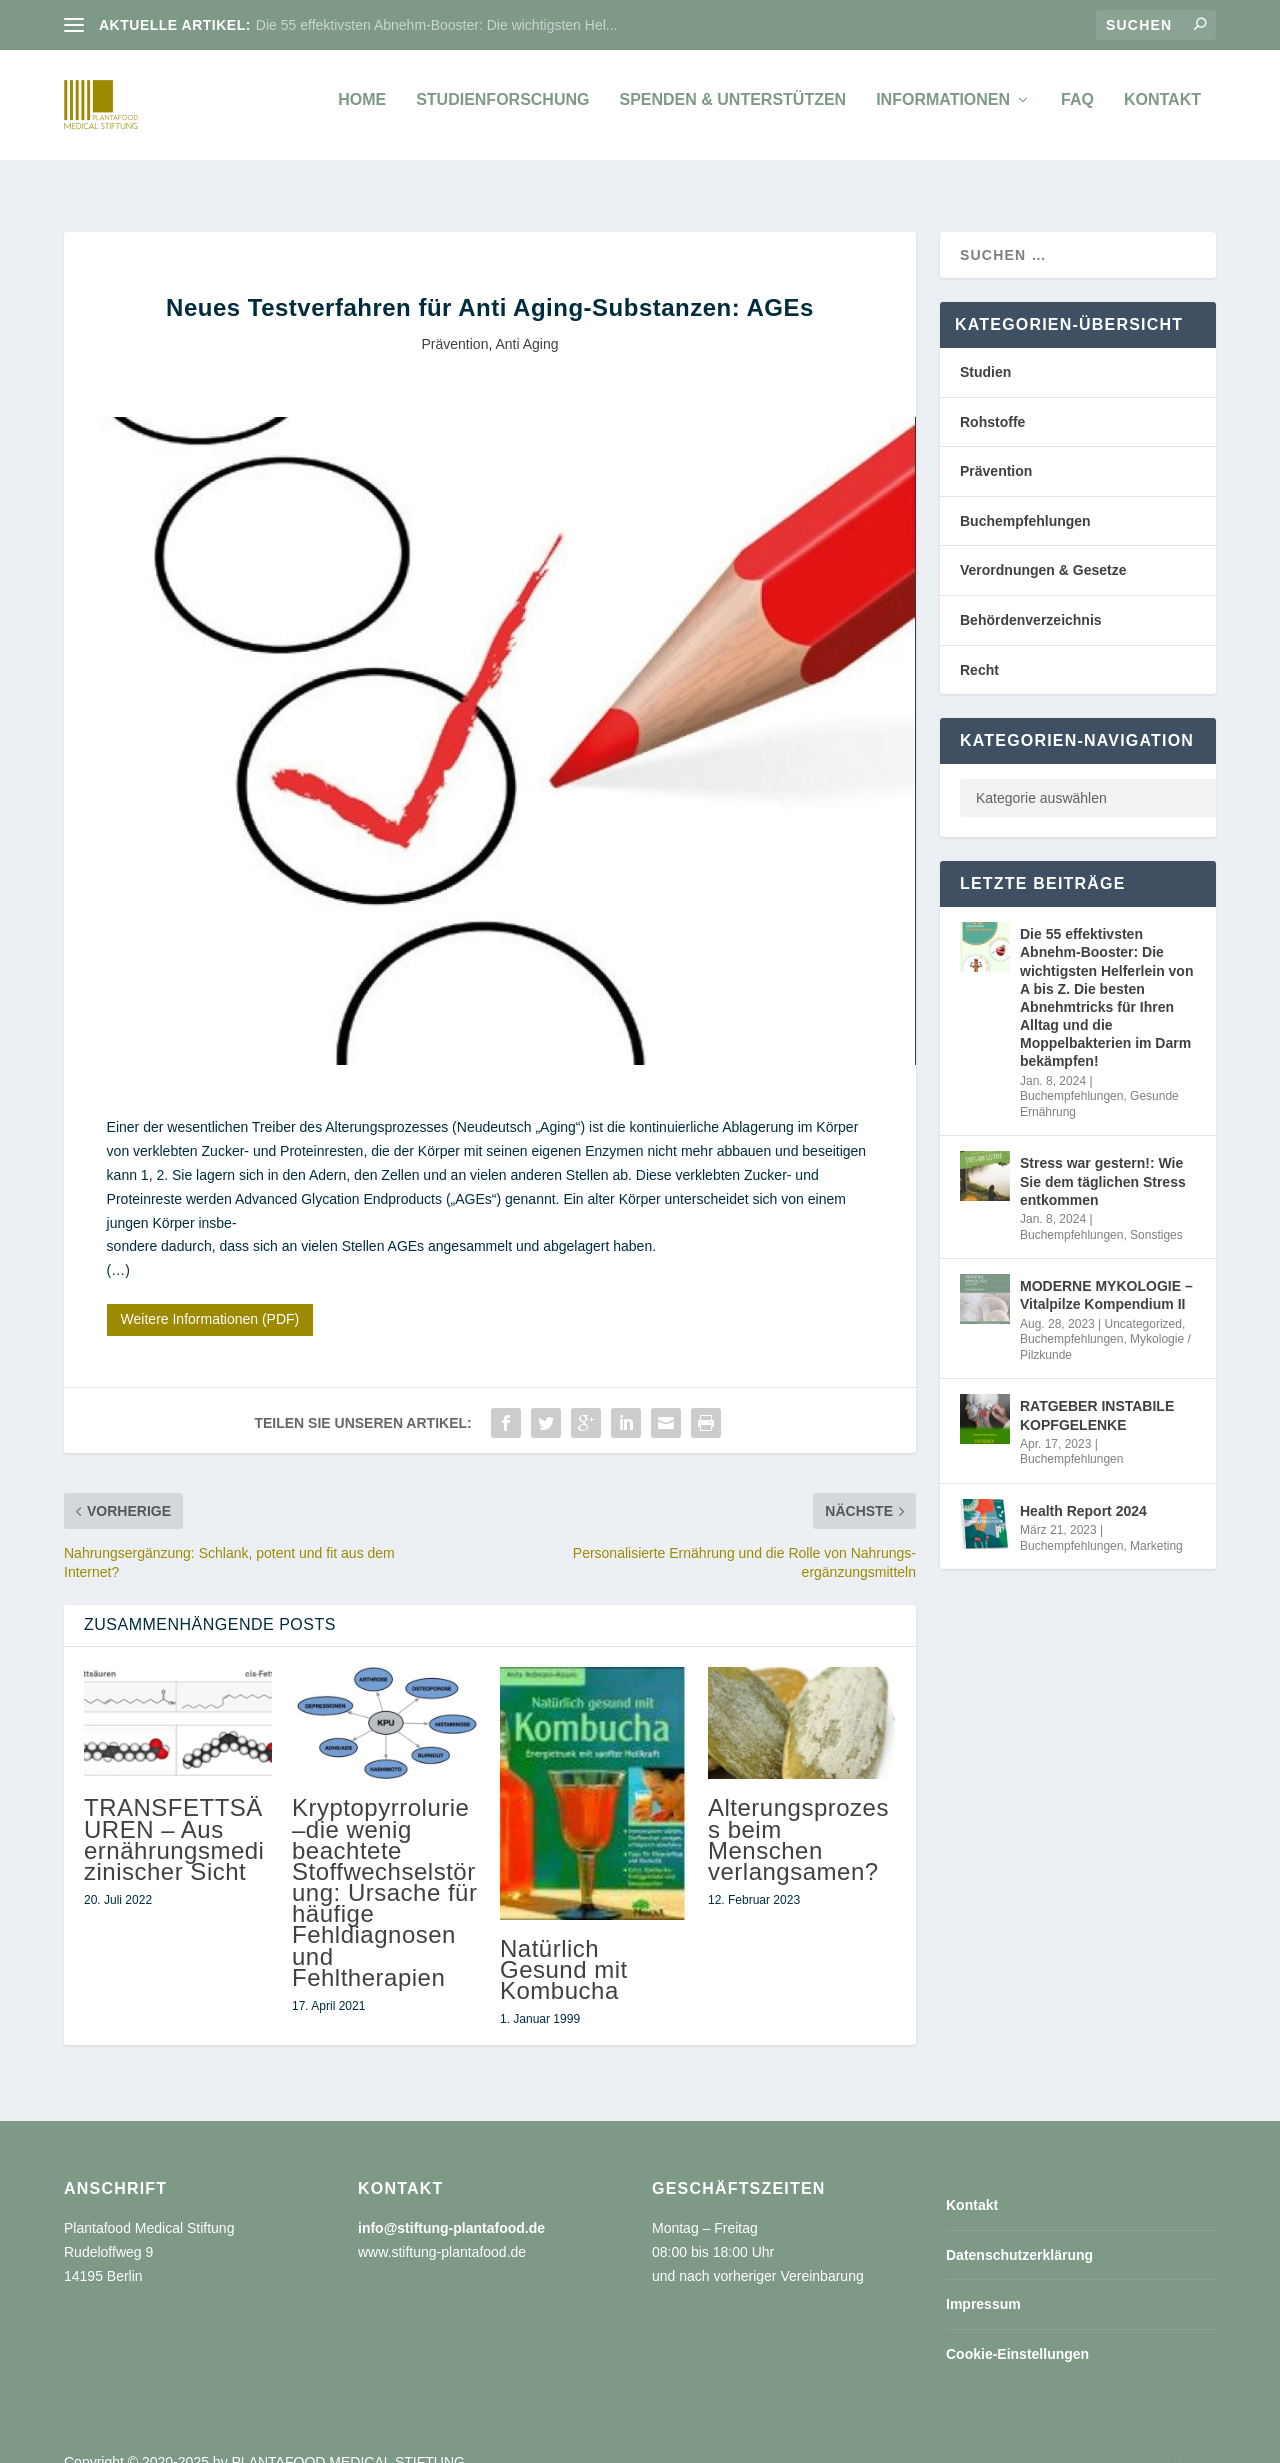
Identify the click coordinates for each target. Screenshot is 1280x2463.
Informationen (943, 110)
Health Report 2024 (1083, 1489)
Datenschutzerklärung (1019, 2233)
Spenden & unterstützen (732, 110)
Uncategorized (1143, 1302)
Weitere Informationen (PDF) (210, 1297)
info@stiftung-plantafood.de (451, 2206)
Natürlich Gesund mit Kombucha (564, 1947)
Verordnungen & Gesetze (1043, 548)
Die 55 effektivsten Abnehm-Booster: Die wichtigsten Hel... (437, 25)
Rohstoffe (992, 400)
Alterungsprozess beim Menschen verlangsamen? (798, 1817)
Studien (985, 350)
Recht (979, 648)
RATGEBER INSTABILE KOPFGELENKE (1097, 1393)
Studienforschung (502, 110)
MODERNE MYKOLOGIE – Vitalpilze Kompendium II (1106, 1273)
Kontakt (1162, 110)
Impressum (983, 2282)
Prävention (454, 322)
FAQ (1077, 110)
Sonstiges (1156, 1213)
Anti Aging (526, 322)
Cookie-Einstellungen (1017, 2332)
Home (362, 110)
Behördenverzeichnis (1031, 598)
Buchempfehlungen (1025, 499)
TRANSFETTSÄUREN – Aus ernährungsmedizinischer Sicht (174, 1817)
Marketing (1156, 1524)
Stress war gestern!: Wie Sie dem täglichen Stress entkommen (1103, 1159)
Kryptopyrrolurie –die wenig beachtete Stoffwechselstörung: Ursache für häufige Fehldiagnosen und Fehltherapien (384, 1870)
